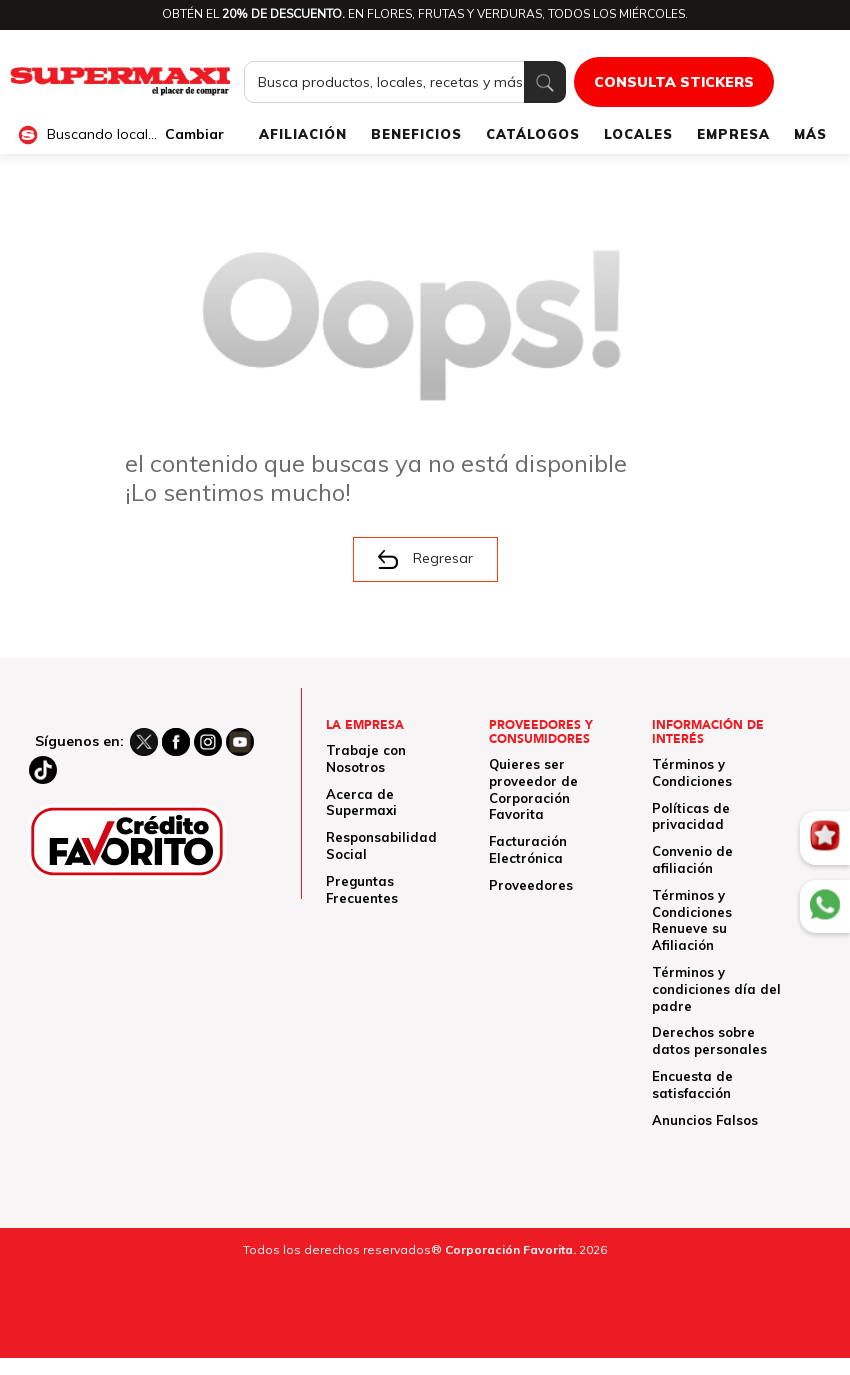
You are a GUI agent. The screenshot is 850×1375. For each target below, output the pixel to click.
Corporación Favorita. (510, 1249)
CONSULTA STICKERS (674, 82)
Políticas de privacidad (691, 816)
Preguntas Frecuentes (362, 889)
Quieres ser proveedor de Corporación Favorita (533, 789)
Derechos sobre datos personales (709, 1040)
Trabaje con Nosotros (366, 758)
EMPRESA (733, 134)
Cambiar (194, 134)
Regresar (425, 559)
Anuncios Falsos (705, 1120)
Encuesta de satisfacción (692, 1084)
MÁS (810, 134)
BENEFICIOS (416, 134)
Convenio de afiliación (692, 859)
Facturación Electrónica (528, 849)
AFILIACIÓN (303, 134)
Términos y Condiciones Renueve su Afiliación (692, 920)
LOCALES (638, 134)
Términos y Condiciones (692, 772)
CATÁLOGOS (533, 134)
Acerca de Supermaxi (361, 802)
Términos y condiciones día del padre (716, 989)
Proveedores (531, 885)
